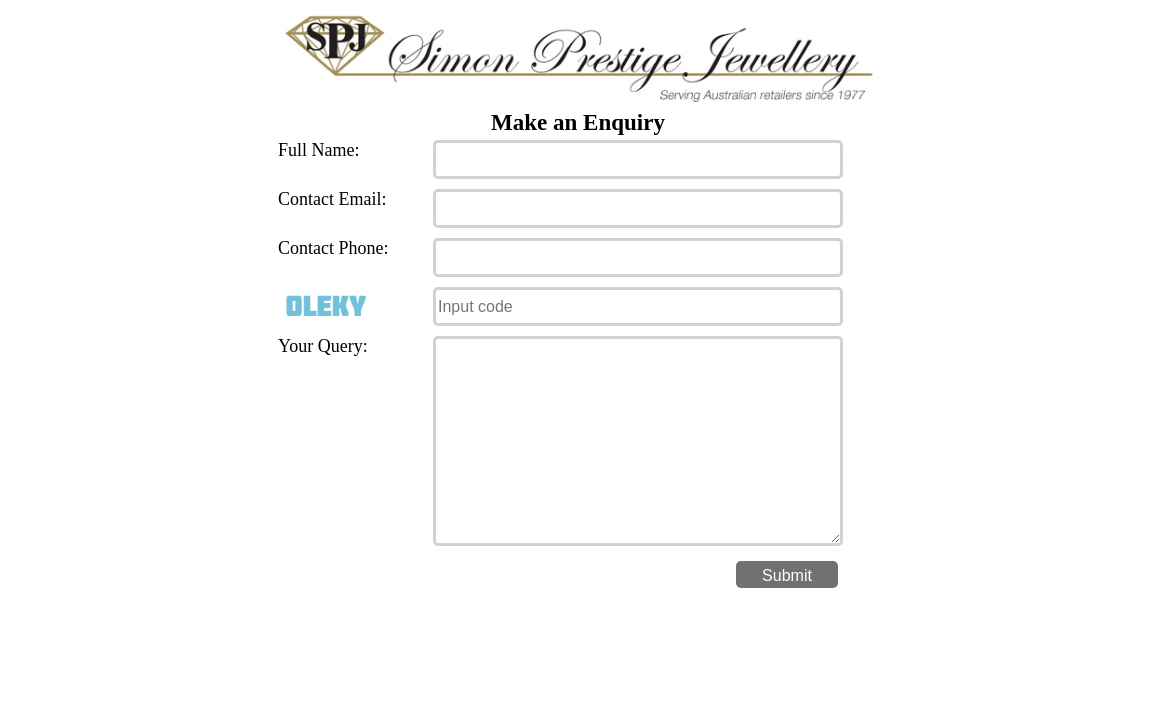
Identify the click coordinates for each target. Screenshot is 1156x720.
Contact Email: (332, 199)
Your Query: (323, 346)
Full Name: (319, 150)
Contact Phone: (333, 248)
